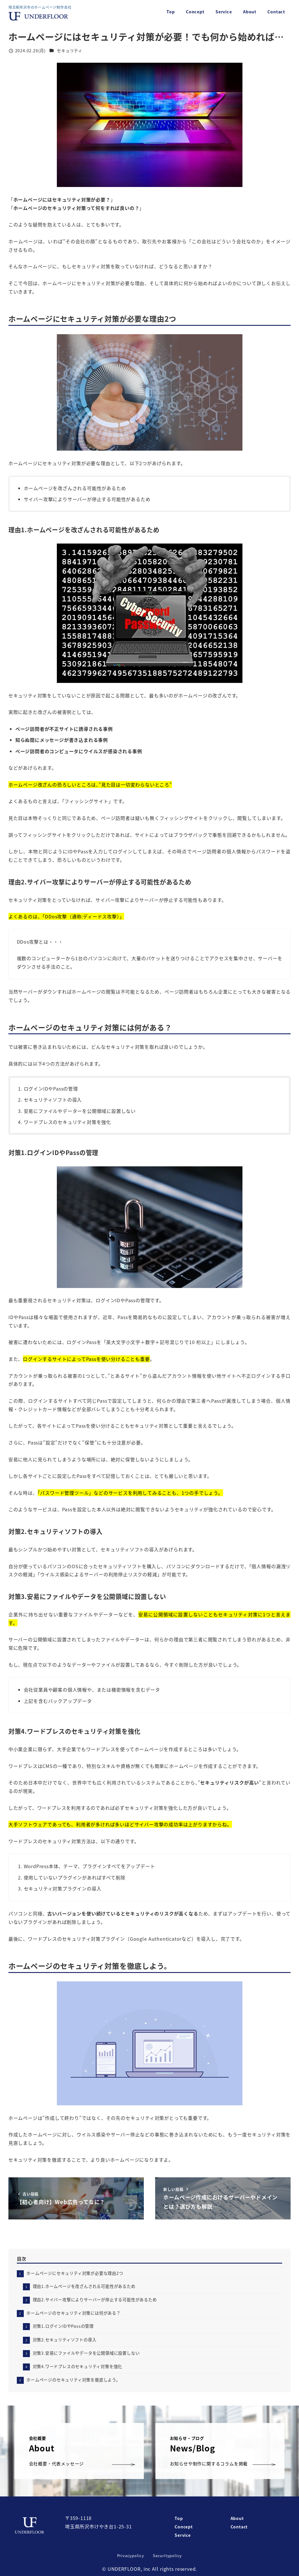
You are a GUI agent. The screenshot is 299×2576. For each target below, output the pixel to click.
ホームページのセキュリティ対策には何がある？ (73, 2313)
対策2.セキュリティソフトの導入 (65, 2340)
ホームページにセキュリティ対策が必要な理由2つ (74, 2273)
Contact (239, 2527)
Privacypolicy (130, 2555)
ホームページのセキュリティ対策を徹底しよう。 (73, 2380)
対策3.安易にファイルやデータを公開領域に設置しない (86, 2353)
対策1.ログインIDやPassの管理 (63, 2326)
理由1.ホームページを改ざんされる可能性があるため (84, 2286)
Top (179, 2518)
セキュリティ (69, 50)
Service (183, 2535)
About (237, 2518)
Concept (184, 2527)
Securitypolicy (167, 2555)
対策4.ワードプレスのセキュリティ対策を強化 (77, 2366)
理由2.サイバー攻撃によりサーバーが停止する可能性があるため (95, 2299)
